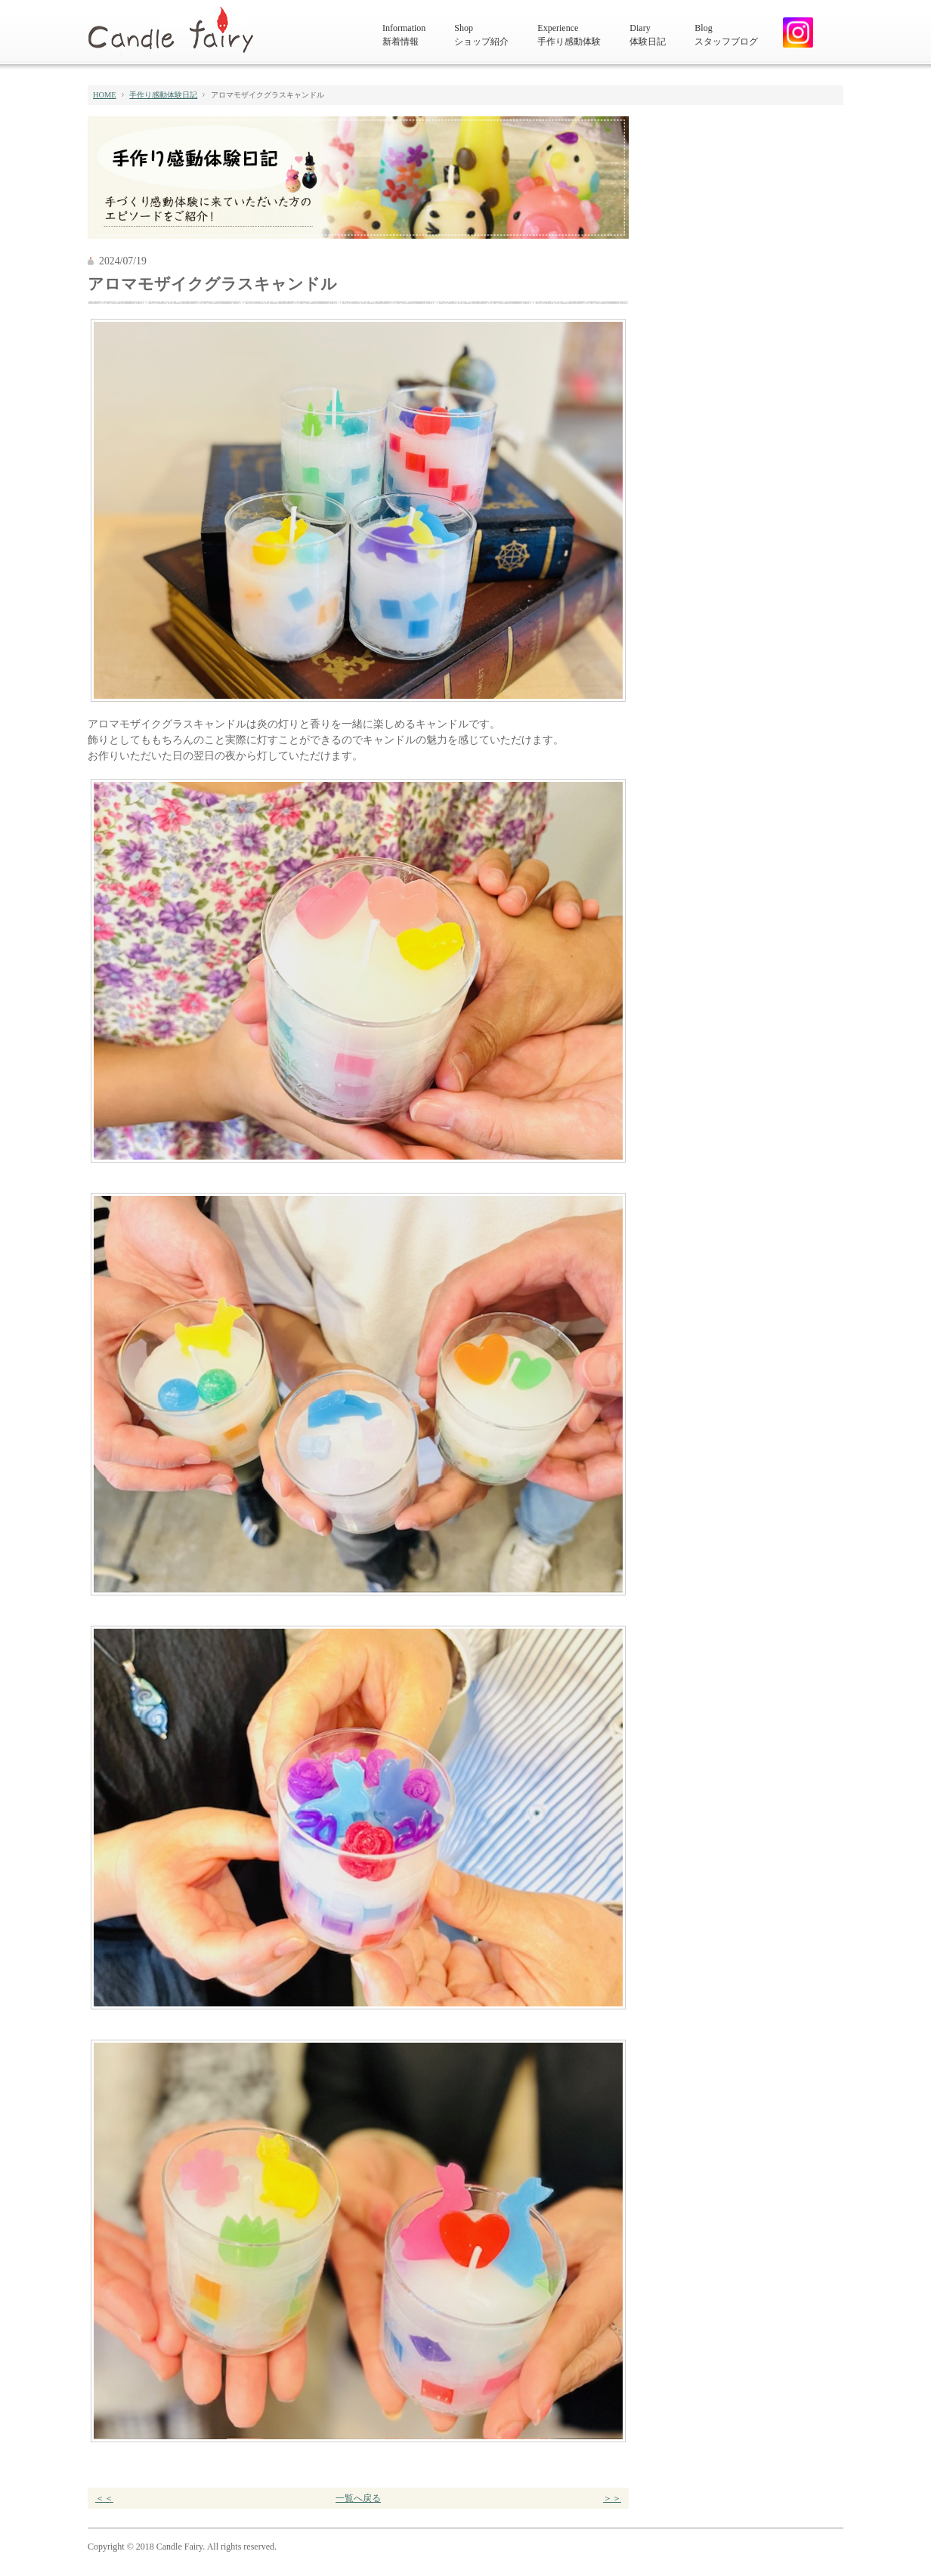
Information (403, 35)
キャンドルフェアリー (178, 30)
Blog (726, 35)
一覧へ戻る (358, 2498)
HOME (104, 95)
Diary (647, 35)
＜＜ (104, 2498)
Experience (569, 35)
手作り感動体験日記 (163, 95)
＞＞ (612, 2498)
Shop (481, 35)
